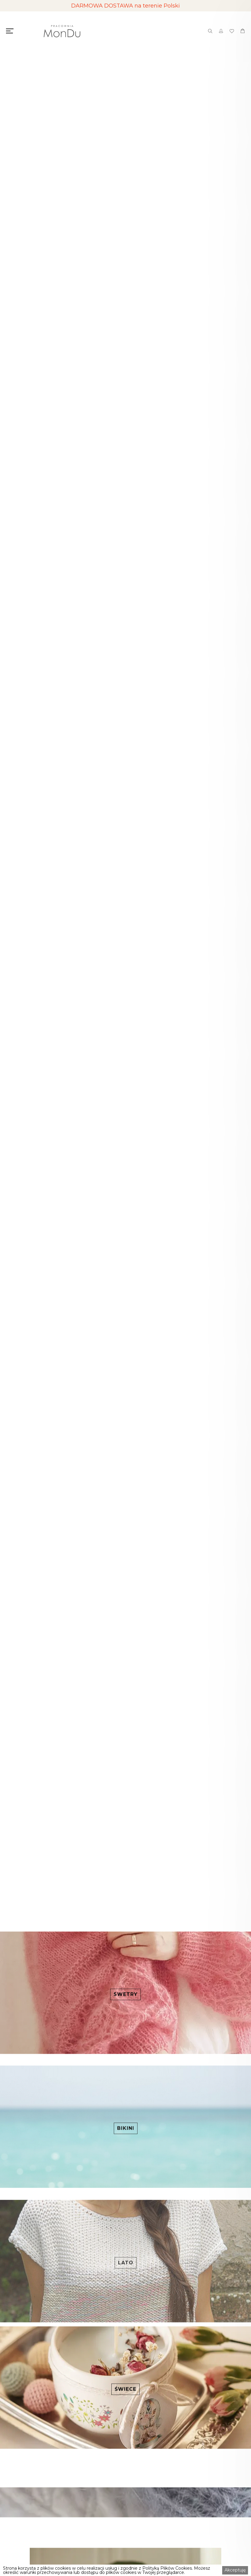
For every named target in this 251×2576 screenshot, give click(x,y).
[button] (12, 983)
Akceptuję (235, 2570)
